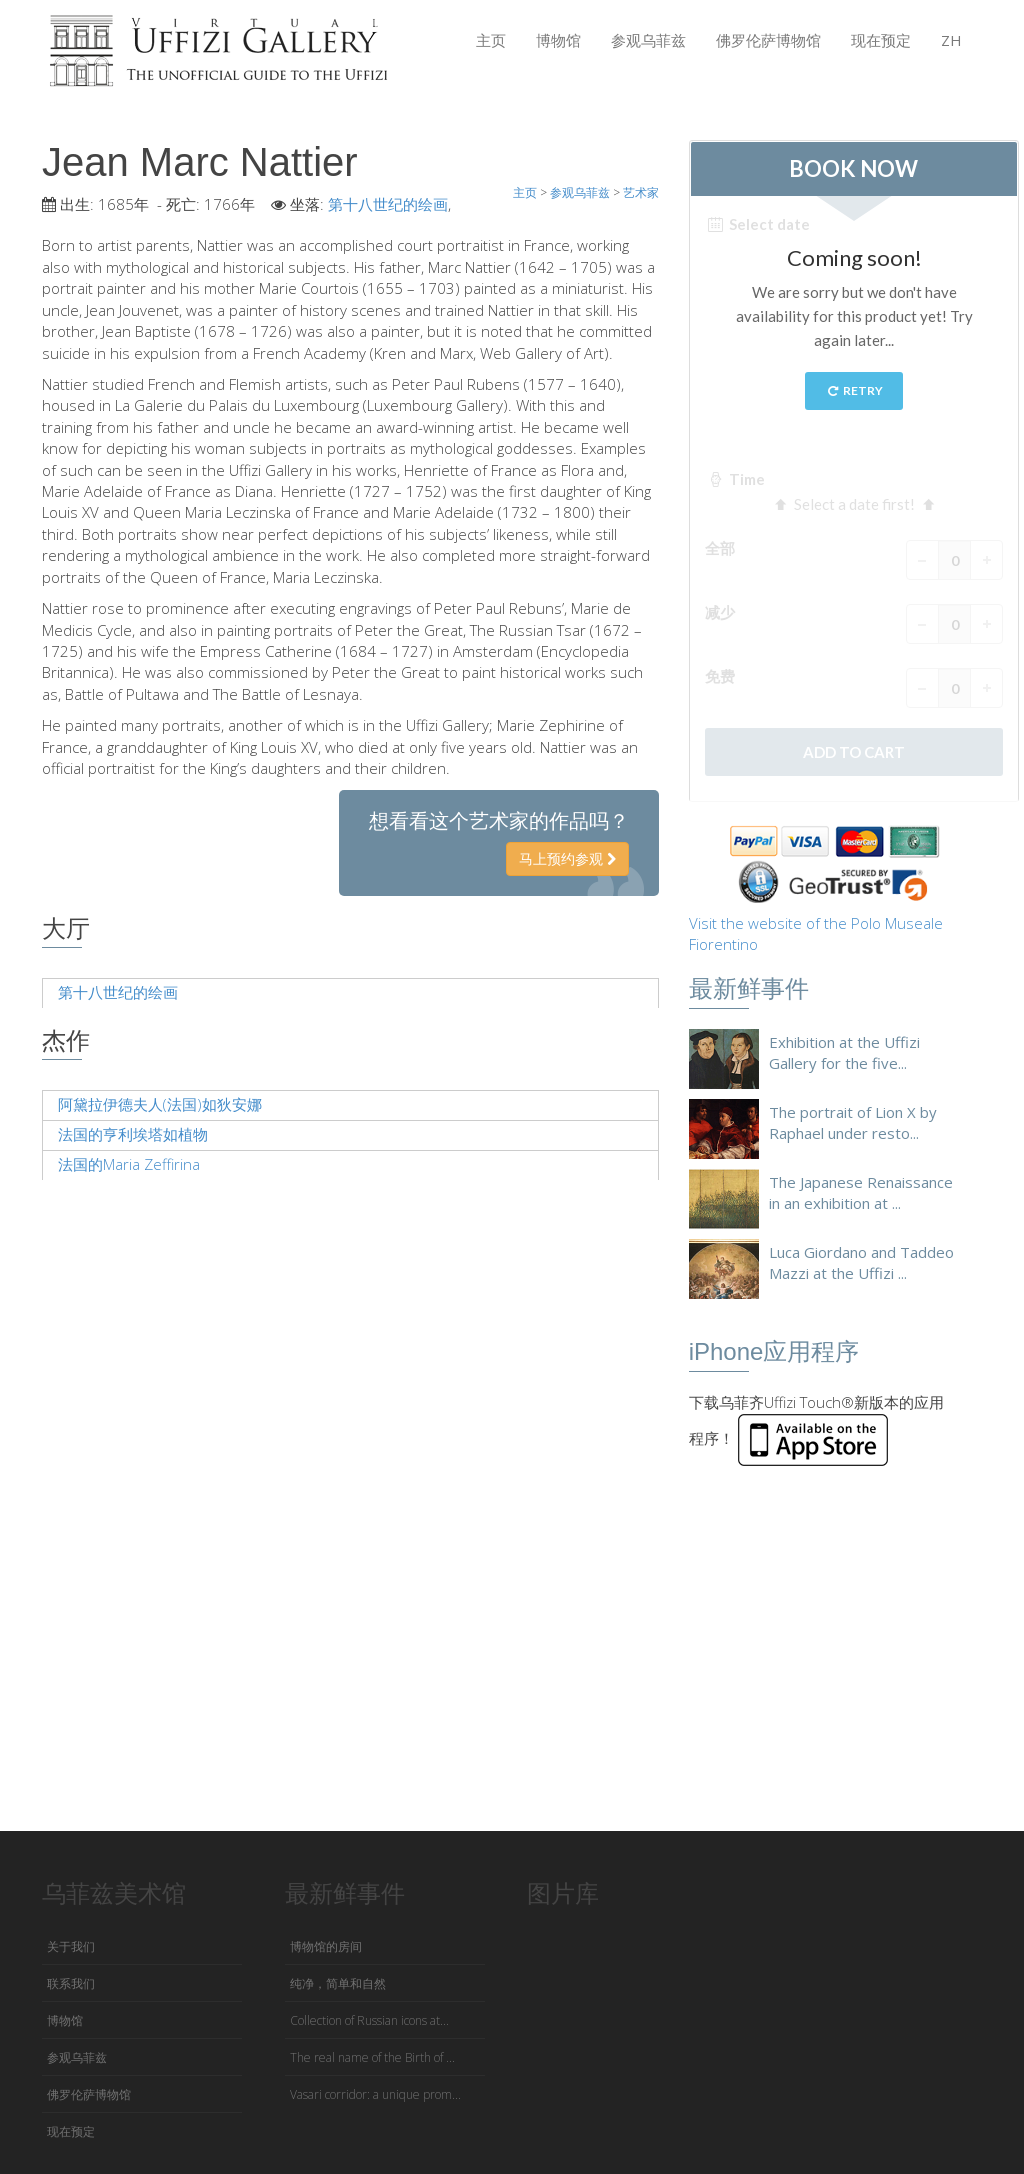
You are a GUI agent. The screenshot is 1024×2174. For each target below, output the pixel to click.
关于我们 (71, 1946)
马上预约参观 (567, 858)
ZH (951, 40)
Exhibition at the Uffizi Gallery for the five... (844, 1052)
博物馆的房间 (326, 1946)
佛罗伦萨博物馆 (768, 40)
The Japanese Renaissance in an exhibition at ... (861, 1192)
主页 (491, 40)
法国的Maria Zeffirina (129, 1164)
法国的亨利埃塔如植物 (133, 1134)
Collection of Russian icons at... (369, 2020)
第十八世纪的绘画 (388, 204)
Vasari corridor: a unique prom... (375, 2094)
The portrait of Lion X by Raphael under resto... (853, 1122)
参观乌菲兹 (648, 40)
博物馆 (558, 40)
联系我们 (71, 1983)
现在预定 (881, 40)
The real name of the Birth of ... (372, 2057)
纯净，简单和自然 (338, 1983)
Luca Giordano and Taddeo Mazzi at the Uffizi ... (861, 1262)
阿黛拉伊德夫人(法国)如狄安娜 (160, 1104)
